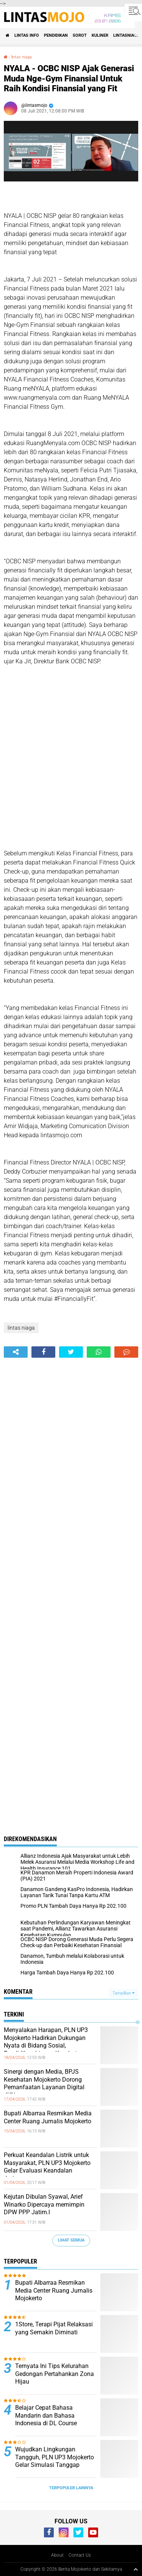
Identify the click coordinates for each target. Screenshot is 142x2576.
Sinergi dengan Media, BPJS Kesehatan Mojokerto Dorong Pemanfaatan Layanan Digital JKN (44, 2083)
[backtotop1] (135, 2569)
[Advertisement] (71, 767)
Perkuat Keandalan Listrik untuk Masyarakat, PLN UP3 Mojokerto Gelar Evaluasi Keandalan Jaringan (47, 2166)
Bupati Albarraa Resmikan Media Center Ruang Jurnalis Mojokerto (48, 2117)
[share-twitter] (71, 1352)
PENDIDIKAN (56, 35)
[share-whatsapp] (99, 1352)
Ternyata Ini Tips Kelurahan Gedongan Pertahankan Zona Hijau (54, 2373)
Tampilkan (123, 1993)
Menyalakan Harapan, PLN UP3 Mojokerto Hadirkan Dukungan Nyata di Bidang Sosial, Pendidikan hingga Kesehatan (46, 2041)
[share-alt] (16, 1352)
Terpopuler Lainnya (71, 2487)
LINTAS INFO (26, 35)
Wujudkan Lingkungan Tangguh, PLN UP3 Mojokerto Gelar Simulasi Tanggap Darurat (54, 2461)
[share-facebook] (43, 1352)
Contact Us (80, 2555)
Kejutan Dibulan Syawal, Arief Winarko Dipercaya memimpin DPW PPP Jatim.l (44, 2204)
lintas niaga (21, 57)
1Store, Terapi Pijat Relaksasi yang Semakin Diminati (54, 2328)
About (57, 2555)
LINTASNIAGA (126, 35)
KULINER (100, 35)
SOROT (80, 35)
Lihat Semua (71, 2240)
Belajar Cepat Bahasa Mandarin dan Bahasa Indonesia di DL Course (46, 2415)
